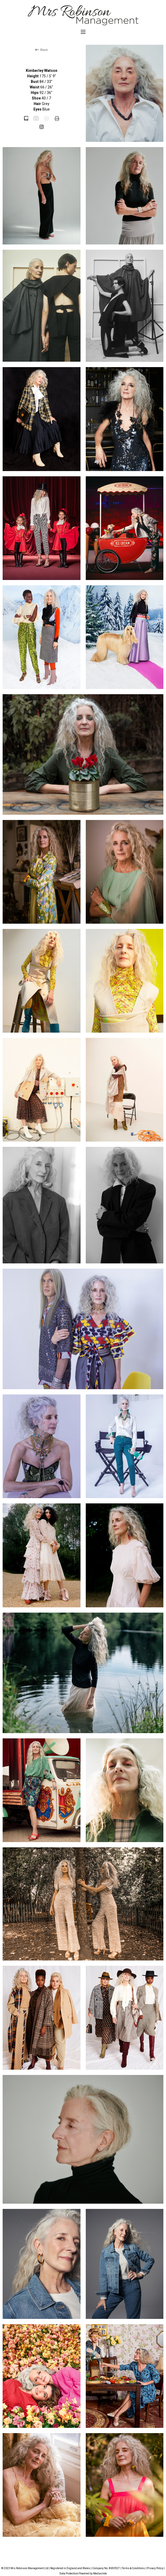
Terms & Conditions (133, 2568)
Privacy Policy (155, 2568)
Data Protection (68, 2573)
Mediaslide (100, 2573)
